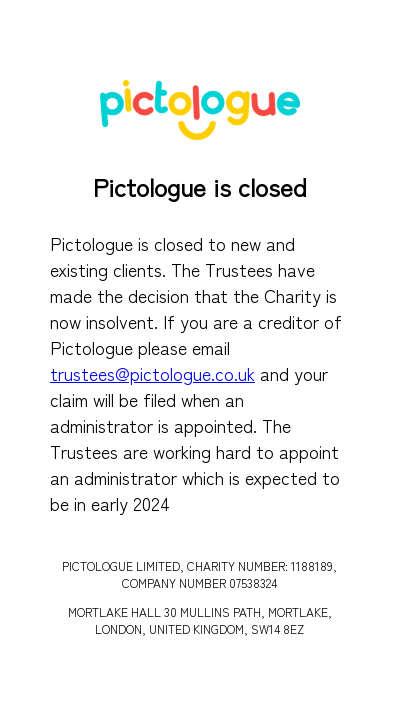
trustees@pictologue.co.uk (152, 373)
